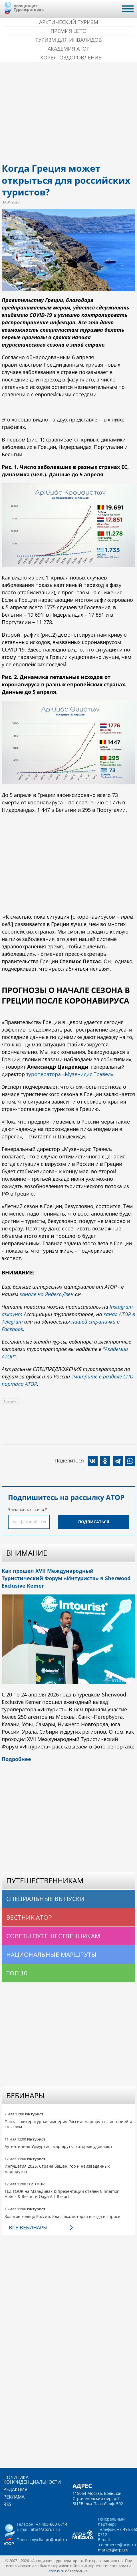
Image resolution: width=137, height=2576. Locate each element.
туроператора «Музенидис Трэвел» (69, 1074)
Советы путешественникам (53, 1936)
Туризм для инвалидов (68, 39)
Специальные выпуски (45, 1899)
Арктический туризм (68, 22)
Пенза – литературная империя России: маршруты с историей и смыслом (68, 2124)
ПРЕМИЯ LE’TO (68, 30)
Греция (10, 1401)
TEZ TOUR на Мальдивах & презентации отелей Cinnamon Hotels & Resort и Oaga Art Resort (62, 2194)
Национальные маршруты (51, 1955)
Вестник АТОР (29, 1917)
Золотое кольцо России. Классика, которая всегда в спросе (62, 2216)
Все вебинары (28, 2227)
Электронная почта (26, 1509)
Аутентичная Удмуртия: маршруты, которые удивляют (58, 2146)
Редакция (15, 2489)
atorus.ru (56, 2570)
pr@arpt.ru (56, 2539)
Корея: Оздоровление (70, 57)
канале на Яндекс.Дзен (47, 1294)
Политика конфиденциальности (32, 2479)
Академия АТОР (69, 48)
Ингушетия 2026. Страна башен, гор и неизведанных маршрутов (57, 2168)
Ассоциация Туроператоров (29, 7)
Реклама (14, 2497)
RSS (7, 2504)
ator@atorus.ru (45, 2529)
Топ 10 (17, 1973)
